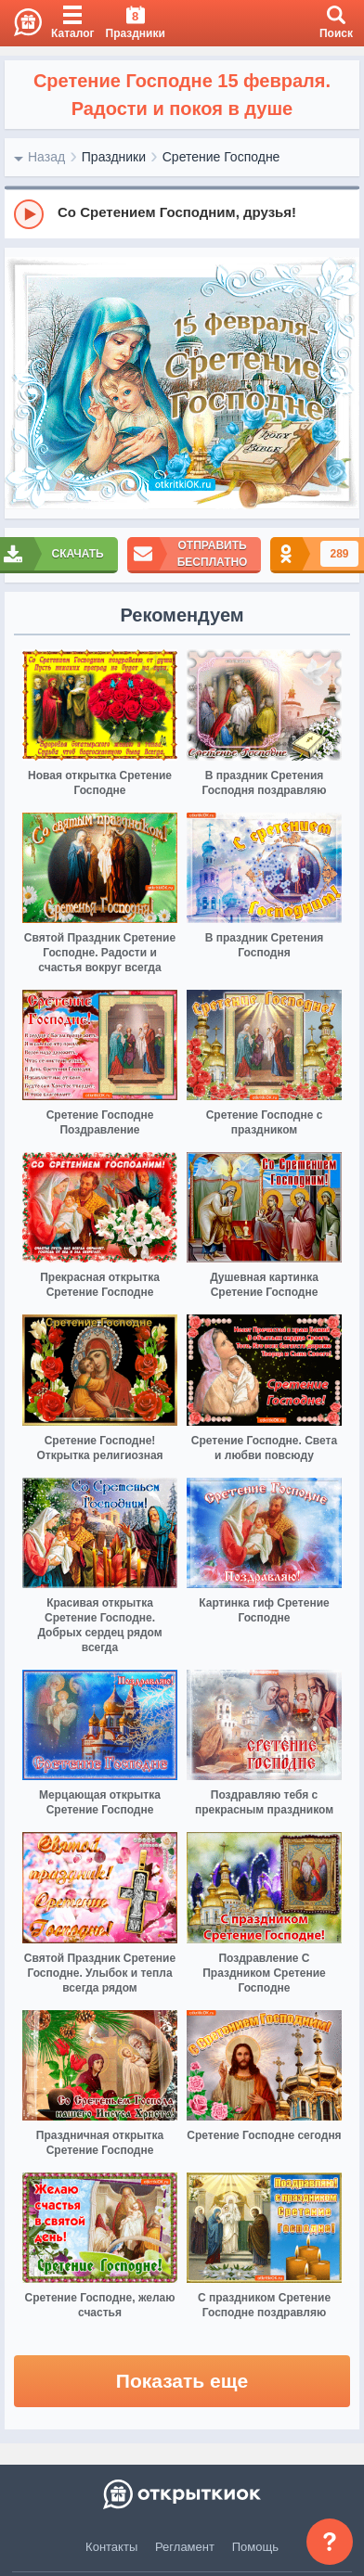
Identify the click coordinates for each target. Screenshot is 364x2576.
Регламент (184, 2547)
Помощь (255, 2547)
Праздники (114, 156)
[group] (182, 213)
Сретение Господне (221, 156)
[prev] (23, 383)
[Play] (29, 214)
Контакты (111, 2547)
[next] (341, 383)
